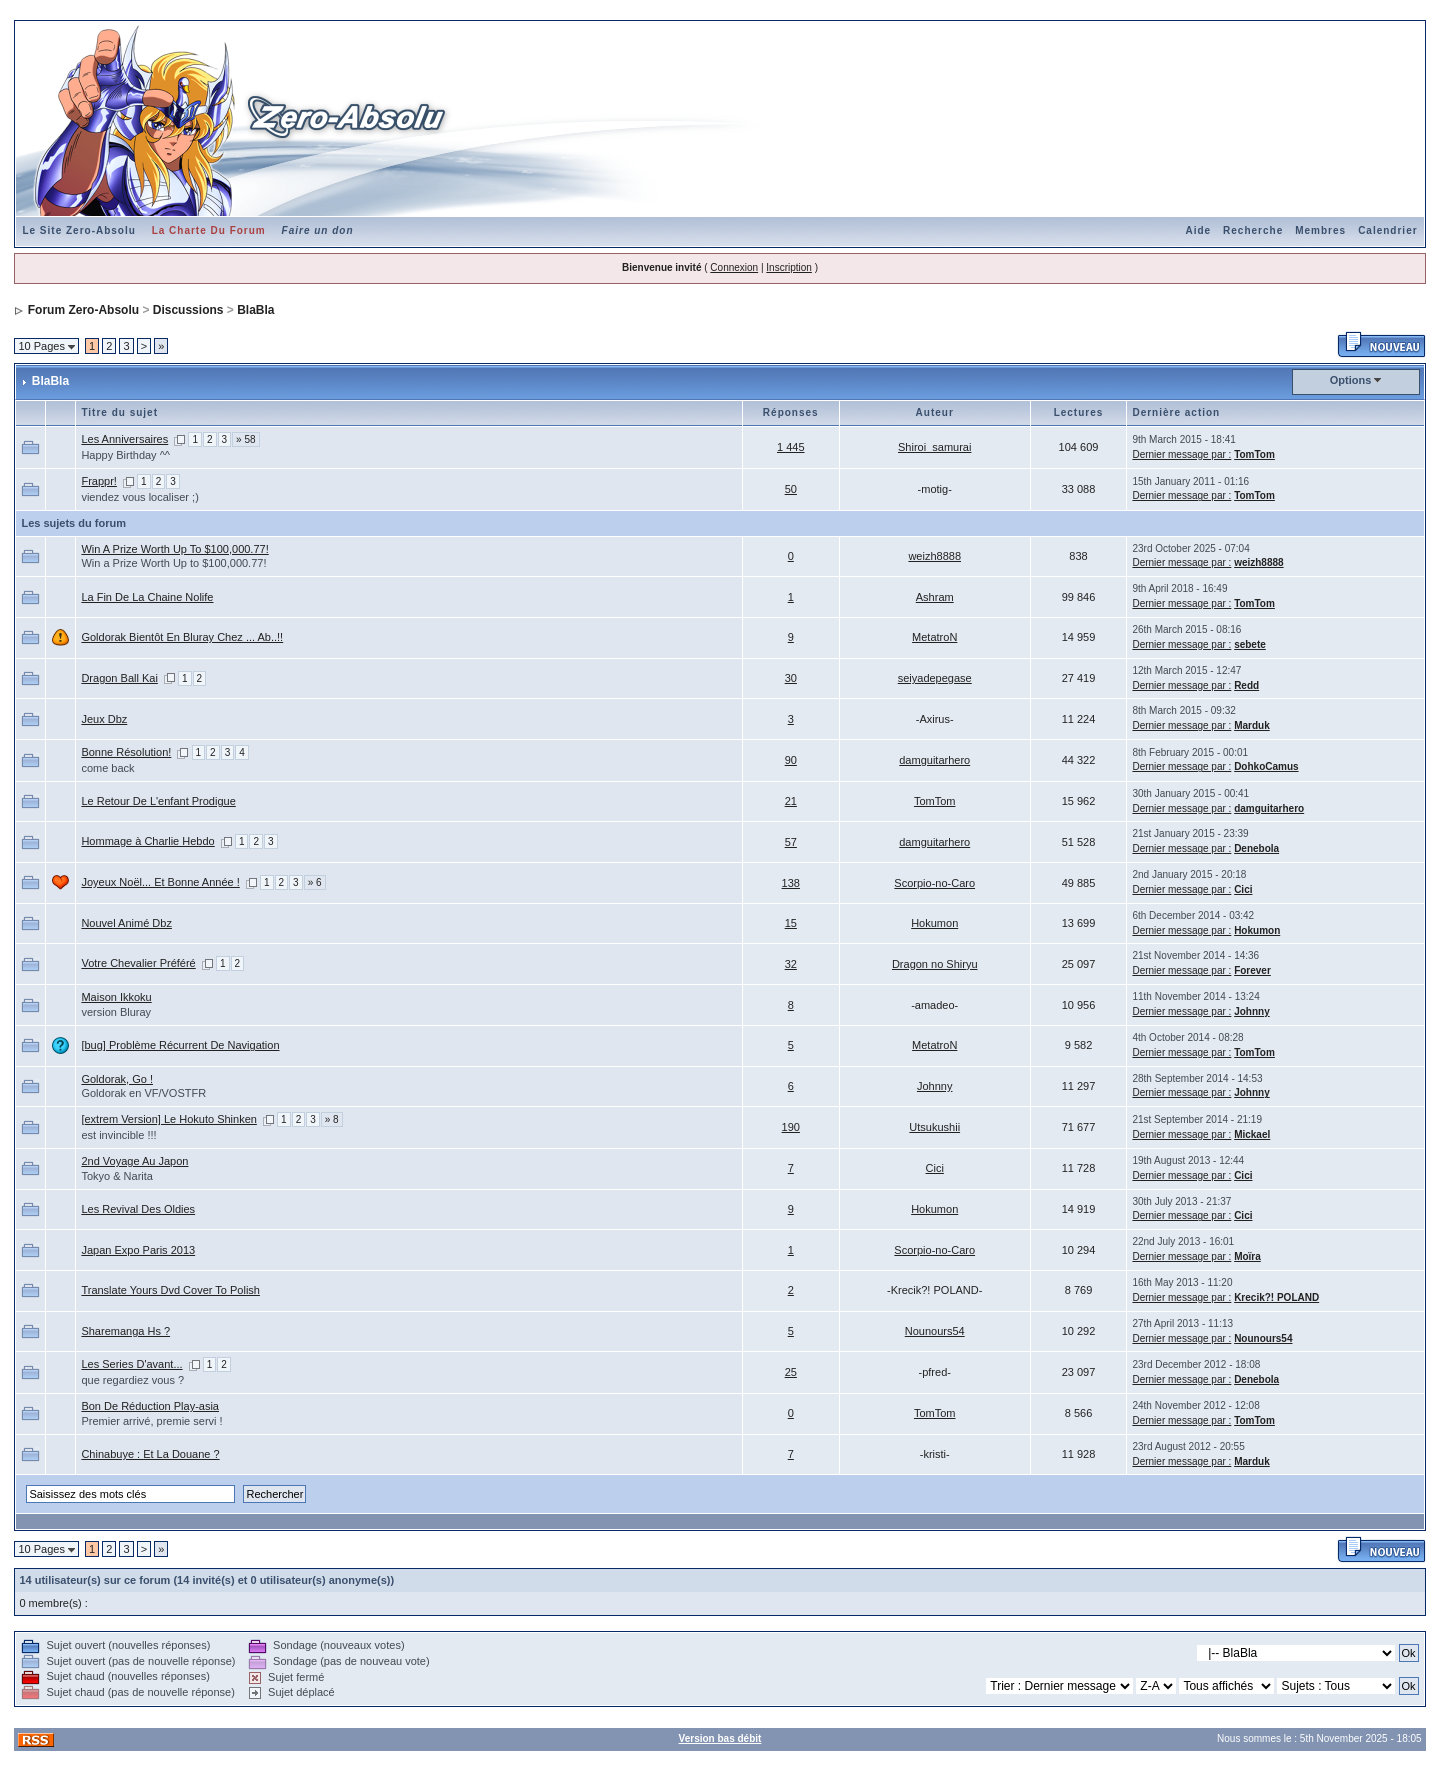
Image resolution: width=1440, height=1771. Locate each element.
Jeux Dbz (104, 719)
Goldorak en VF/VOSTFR (143, 1093)
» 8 (332, 1119)
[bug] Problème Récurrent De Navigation (180, 1045)
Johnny (1252, 1011)
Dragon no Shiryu (935, 964)
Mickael (1252, 1134)
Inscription (789, 267)
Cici (1243, 889)
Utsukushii (934, 1127)
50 (791, 489)
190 (791, 1127)
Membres (1320, 230)
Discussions (188, 310)
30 (791, 678)
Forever (1252, 970)
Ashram (935, 597)
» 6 (315, 882)
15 (791, 923)
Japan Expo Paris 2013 (138, 1250)
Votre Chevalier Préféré (138, 963)
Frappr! (98, 481)
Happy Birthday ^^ (125, 455)
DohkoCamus (1266, 766)
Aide (1198, 230)
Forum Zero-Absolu (83, 310)
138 (791, 883)
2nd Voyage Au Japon (134, 1161)
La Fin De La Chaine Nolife (147, 597)
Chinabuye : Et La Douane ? (150, 1454)
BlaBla (255, 310)
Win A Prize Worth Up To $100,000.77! (174, 549)
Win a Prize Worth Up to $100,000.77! (173, 563)
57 (791, 842)
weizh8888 (934, 556)
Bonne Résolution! (126, 752)
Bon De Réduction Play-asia (150, 1406)
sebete (1250, 644)
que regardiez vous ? (132, 1380)
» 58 (245, 439)
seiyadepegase (935, 678)
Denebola (1256, 848)
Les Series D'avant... (131, 1364)
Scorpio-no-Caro (934, 883)
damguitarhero (934, 760)
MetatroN (934, 637)
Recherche (1253, 230)
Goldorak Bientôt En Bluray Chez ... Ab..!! (182, 637)
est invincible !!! (118, 1135)
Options (1351, 380)
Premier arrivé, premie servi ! (151, 1421)
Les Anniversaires (124, 439)
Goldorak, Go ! (117, 1079)
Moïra (1247, 1256)
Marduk (1252, 725)
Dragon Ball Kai (119, 678)
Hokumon (934, 923)
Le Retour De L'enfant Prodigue (158, 801)
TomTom (1254, 454)
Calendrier (1387, 230)
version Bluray (116, 1012)
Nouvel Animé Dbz (126, 923)
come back (107, 768)
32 (791, 964)
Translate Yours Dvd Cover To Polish (170, 1290)
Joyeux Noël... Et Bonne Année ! (160, 882)
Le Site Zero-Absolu (78, 230)
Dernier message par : (1181, 454)
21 (791, 801)
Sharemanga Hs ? (125, 1331)
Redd (1246, 685)
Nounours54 (935, 1331)
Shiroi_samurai (934, 447)
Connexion (734, 267)
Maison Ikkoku (116, 997)
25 (791, 1372)
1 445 (791, 447)
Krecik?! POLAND (1276, 1297)
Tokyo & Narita (117, 1176)
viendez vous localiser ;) (139, 497)
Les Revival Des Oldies (138, 1209)
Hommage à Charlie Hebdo (147, 841)
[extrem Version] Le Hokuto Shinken (168, 1119)
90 (791, 760)
